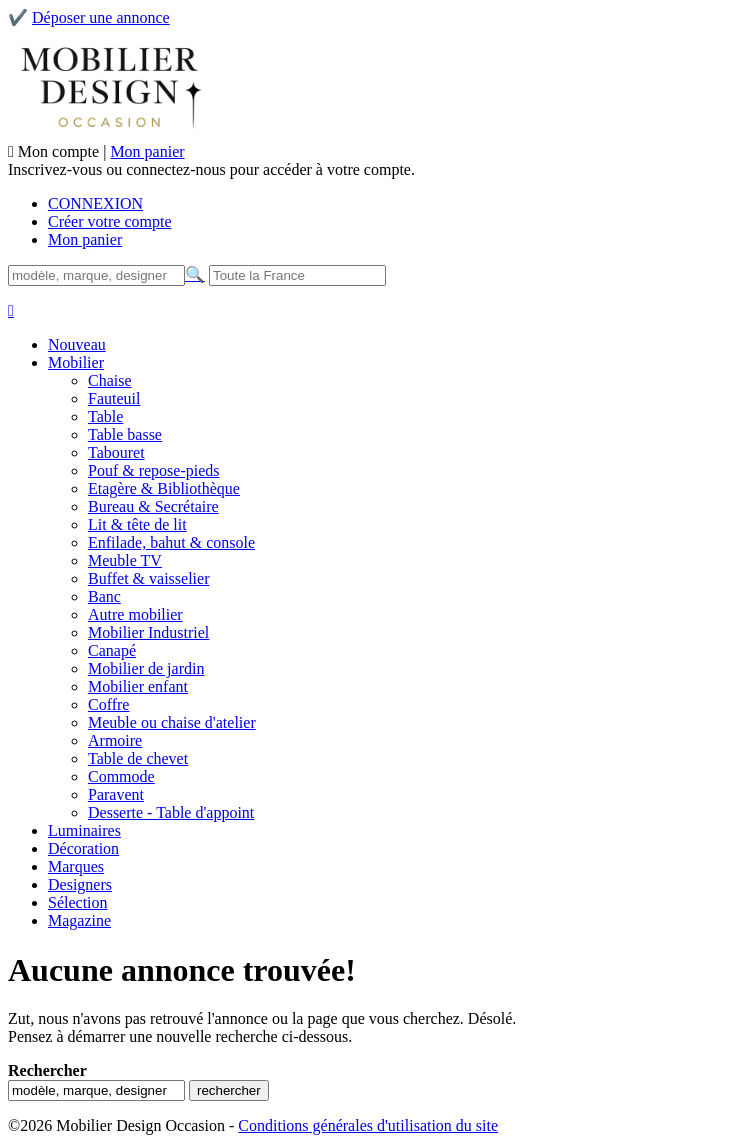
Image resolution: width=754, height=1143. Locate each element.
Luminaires (84, 830)
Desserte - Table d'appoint (171, 812)
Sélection (78, 902)
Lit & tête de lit (137, 524)
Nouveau (77, 344)
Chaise (110, 380)
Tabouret (116, 452)
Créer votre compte (110, 221)
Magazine (79, 920)
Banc (104, 596)
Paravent (116, 794)
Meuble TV (125, 560)
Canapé (112, 650)
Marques (76, 866)
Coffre (108, 704)
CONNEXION (95, 203)
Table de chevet (138, 758)
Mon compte (60, 151)
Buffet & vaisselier (148, 578)
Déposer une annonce (101, 17)
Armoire (115, 740)
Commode (121, 776)
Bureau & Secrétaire (153, 506)
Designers (80, 884)
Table (105, 416)
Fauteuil (114, 398)
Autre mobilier (135, 614)
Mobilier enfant (138, 686)
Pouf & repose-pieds (154, 470)
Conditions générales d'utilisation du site (368, 1125)
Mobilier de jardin (146, 668)
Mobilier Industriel (148, 632)
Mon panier (147, 151)
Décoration (83, 848)
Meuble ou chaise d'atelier (172, 722)
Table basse (125, 434)
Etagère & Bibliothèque (164, 488)
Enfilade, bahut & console (171, 542)
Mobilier (76, 362)
